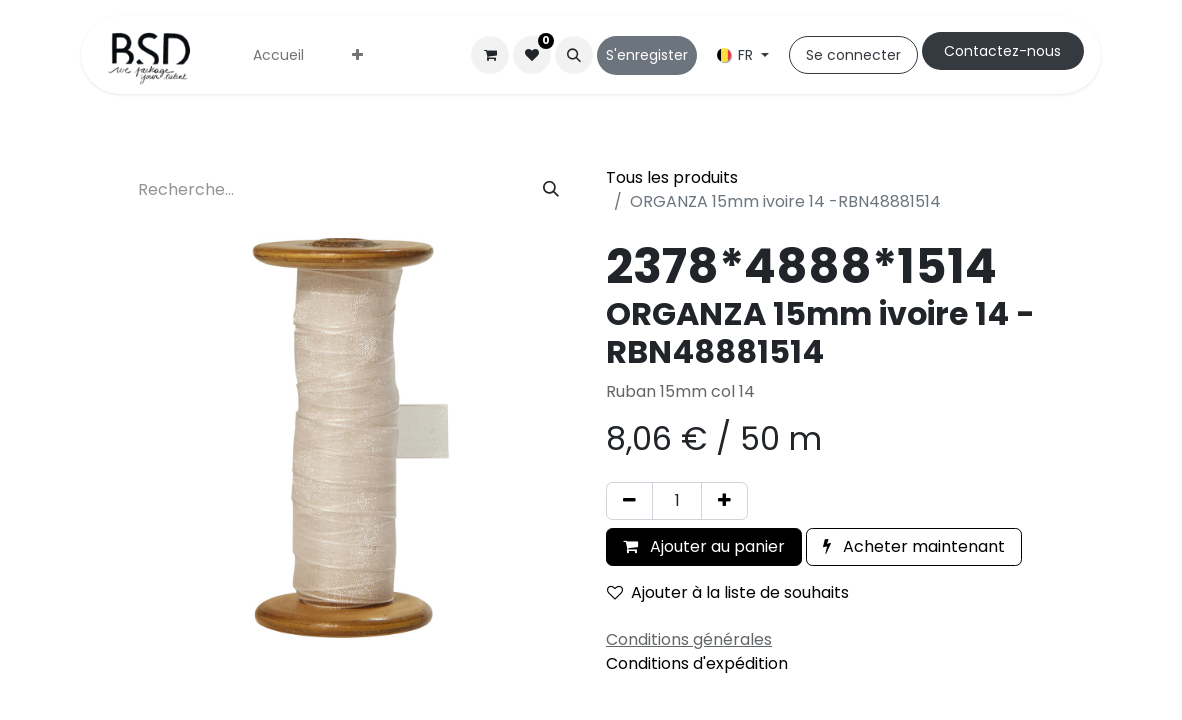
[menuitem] (278, 55)
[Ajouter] (724, 501)
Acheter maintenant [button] (914, 546)
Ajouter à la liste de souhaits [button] (728, 592)
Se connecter (853, 55)
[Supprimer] (629, 501)
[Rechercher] (551, 190)
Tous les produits (672, 177)
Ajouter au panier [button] (704, 546)
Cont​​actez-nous (1002, 51)
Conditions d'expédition (697, 663)
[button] (574, 55)
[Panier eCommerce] (490, 55)
